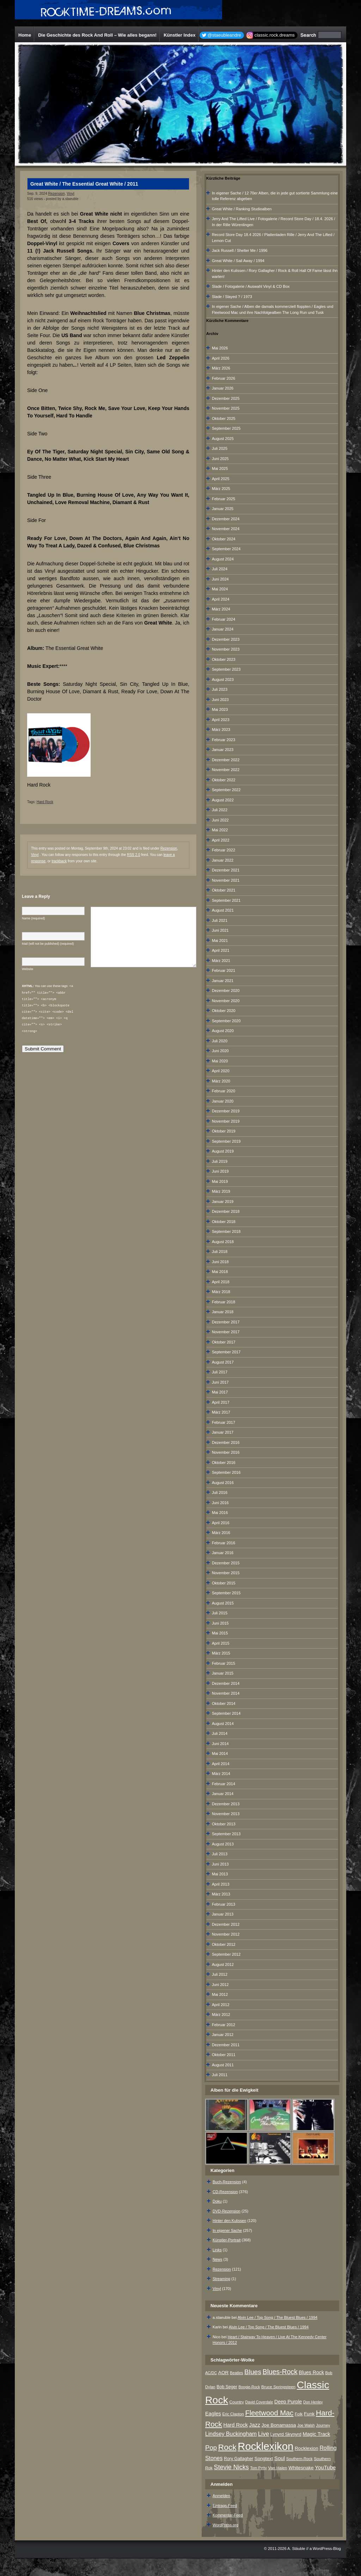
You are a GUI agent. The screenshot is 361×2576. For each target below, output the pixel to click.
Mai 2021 (220, 940)
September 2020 (226, 1021)
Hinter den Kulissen (229, 2220)
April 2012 (221, 2005)
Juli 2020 (219, 1041)
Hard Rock (45, 802)
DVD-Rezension (226, 2211)
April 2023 (221, 720)
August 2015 (223, 1603)
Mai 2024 (220, 589)
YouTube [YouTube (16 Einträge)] (325, 2467)
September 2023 (226, 669)
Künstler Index (179, 35)
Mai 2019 (220, 1181)
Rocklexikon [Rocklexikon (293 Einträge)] (265, 2446)
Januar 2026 (222, 388)
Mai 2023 (220, 709)
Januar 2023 (222, 749)
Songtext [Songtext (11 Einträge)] (264, 2458)
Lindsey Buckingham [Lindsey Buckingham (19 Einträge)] (231, 2434)
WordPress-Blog (327, 2548)
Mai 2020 (220, 1061)
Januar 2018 (222, 1312)
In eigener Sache (227, 2230)
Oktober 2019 (223, 1131)
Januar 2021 (222, 981)
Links (217, 2250)
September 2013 (226, 1834)
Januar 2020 (222, 1101)
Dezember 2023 (225, 639)
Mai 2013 (220, 1874)
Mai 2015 (220, 1633)
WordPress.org (225, 2525)
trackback (59, 861)
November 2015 (225, 1573)
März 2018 (221, 1292)
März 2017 (221, 1412)
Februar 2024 (223, 619)
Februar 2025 (223, 499)
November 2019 (225, 1121)
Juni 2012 (220, 1984)
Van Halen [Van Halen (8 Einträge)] (277, 2467)
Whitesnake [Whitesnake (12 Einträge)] (300, 2467)
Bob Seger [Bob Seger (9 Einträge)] (226, 2386)
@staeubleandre (224, 35)
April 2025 (221, 479)
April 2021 (221, 950)
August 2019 (223, 1151)
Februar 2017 (223, 1422)
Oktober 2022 (223, 780)
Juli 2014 (219, 1733)
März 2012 (221, 2014)
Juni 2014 (220, 1744)
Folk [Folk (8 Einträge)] (298, 2413)
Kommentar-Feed (228, 2515)
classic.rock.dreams (275, 35)
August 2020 (223, 1031)
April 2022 (221, 840)
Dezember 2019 (225, 1111)
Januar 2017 (222, 1432)
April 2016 (221, 1523)
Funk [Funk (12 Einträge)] (309, 2413)
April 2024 (221, 599)
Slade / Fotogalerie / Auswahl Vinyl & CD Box (251, 286)
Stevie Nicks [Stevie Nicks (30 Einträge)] (231, 2467)
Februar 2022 (223, 850)
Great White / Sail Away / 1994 (238, 261)
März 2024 (221, 609)
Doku (217, 2201)
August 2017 (223, 1362)
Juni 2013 (220, 1864)
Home (24, 35)
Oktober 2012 (223, 1944)
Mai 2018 (220, 1272)
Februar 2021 (223, 970)
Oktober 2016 (223, 1462)
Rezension (56, 193)
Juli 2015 (219, 1613)
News (217, 2259)
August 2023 (223, 679)
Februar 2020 (223, 1091)
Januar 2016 (222, 1553)
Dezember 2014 (225, 1683)
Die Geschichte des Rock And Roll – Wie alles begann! (97, 35)
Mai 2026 (220, 348)
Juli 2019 (219, 1161)
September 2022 (226, 790)
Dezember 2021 (225, 870)
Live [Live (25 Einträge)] (263, 2434)
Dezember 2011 (225, 2045)
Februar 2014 (223, 1784)
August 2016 (223, 1483)
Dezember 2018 (225, 1211)
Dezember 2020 (225, 990)
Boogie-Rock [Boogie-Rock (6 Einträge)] (249, 2387)
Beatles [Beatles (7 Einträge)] (236, 2373)
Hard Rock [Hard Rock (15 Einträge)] (236, 2425)
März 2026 (221, 368)
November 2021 (225, 880)
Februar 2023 (223, 740)
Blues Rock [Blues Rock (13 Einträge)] (311, 2372)
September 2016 (226, 1472)
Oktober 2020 (223, 1010)
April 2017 (221, 1402)
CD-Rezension (225, 2192)
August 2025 (223, 438)
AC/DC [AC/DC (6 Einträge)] (211, 2373)
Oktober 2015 (223, 1583)
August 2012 (223, 1964)
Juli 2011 (219, 2075)
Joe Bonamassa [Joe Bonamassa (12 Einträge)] (279, 2425)
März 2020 (221, 1081)
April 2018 (221, 1282)
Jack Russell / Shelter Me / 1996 (240, 250)
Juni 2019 (220, 1171)
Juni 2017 (220, 1382)
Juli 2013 (219, 1854)
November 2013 (225, 1814)
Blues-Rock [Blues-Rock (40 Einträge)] (280, 2372)
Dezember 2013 (225, 1804)
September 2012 (226, 1954)
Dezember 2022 (225, 760)
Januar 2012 (222, 2034)
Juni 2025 (220, 459)
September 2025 (226, 428)
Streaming (221, 2279)
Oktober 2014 (223, 1703)
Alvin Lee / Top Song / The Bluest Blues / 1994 (277, 2317)
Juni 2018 (220, 1262)
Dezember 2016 (225, 1442)
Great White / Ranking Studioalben (241, 209)
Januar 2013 (222, 1914)
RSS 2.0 (133, 855)
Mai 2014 (220, 1753)
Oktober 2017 (223, 1342)
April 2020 (221, 1071)
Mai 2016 (220, 1512)
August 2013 (223, 1844)
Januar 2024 (222, 629)
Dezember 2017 (225, 1322)
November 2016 (225, 1452)
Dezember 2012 (225, 1924)
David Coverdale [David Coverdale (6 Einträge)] (259, 2402)
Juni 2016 (220, 1503)
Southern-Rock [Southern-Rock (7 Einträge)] (299, 2459)
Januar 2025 (222, 509)
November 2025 (225, 408)
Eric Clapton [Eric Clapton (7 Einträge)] (233, 2414)
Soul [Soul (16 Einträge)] (279, 2458)
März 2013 (221, 1894)
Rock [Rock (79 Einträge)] (227, 2447)
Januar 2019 (222, 1201)
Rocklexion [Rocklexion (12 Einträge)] (306, 2448)
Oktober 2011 (223, 2055)
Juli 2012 (219, 1974)
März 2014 (221, 1773)
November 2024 (225, 529)
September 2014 (226, 1713)
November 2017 (225, 1332)
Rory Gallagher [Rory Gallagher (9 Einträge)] (238, 2458)
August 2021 (223, 910)
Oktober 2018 (223, 1221)
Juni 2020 (220, 1051)
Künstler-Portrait (226, 2240)
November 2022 (225, 770)
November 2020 (225, 1001)
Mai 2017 (220, 1392)
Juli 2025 (219, 448)
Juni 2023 (220, 699)
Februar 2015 (223, 1663)
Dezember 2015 (225, 1563)
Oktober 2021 (223, 890)
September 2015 (226, 1593)
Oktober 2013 (223, 1824)
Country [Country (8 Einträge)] (237, 2402)
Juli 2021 (219, 920)
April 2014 (221, 1764)
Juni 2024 (220, 579)
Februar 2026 (223, 378)
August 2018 (223, 1242)
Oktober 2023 (223, 659)
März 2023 (221, 729)
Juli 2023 (219, 689)
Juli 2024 (219, 569)
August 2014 (223, 1723)
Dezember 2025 (225, 398)
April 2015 (221, 1643)
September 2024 (226, 549)
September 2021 (226, 900)
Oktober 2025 (223, 418)
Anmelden (221, 2496)
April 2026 (221, 358)
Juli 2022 (219, 810)
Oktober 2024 (223, 539)
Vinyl (70, 193)
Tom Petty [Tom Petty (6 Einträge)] (258, 2468)
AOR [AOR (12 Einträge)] (223, 2372)
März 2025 (221, 488)
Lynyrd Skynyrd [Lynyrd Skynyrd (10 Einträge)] (285, 2434)
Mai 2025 (220, 468)
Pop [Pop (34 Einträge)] (211, 2447)
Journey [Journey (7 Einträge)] (323, 2425)
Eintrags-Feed (225, 2505)
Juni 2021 (220, 930)
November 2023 (225, 649)
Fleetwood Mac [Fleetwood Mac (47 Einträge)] (269, 2413)
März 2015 (221, 1653)
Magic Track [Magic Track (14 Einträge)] (316, 2434)
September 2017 (226, 1352)
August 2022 (223, 800)
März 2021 (221, 960)
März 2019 (221, 1191)
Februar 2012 (223, 2025)
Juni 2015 (220, 1623)
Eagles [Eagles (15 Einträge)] (213, 2413)
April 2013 (221, 1884)
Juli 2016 (219, 1492)
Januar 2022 (222, 860)
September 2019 (226, 1141)
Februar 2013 (223, 1904)
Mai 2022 (220, 830)
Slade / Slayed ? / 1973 (232, 296)
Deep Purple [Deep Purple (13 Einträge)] (288, 2401)
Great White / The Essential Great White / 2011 (84, 184)
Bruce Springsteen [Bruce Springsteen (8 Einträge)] (278, 2386)
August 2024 (223, 559)
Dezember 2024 (225, 519)
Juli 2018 (219, 1251)
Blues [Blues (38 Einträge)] (252, 2372)
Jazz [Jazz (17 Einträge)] (255, 2425)
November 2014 (225, 1693)
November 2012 (225, 1934)
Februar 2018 (223, 1302)
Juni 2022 (220, 820)
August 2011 (223, 2065)
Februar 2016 (223, 1543)
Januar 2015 (222, 1673)
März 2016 (221, 1533)
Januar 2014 (222, 1794)
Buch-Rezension (227, 2182)
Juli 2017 (219, 1372)
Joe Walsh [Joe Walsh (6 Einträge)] (305, 2425)
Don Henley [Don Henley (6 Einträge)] (313, 2402)
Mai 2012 (220, 1994)
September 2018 (226, 1231)
